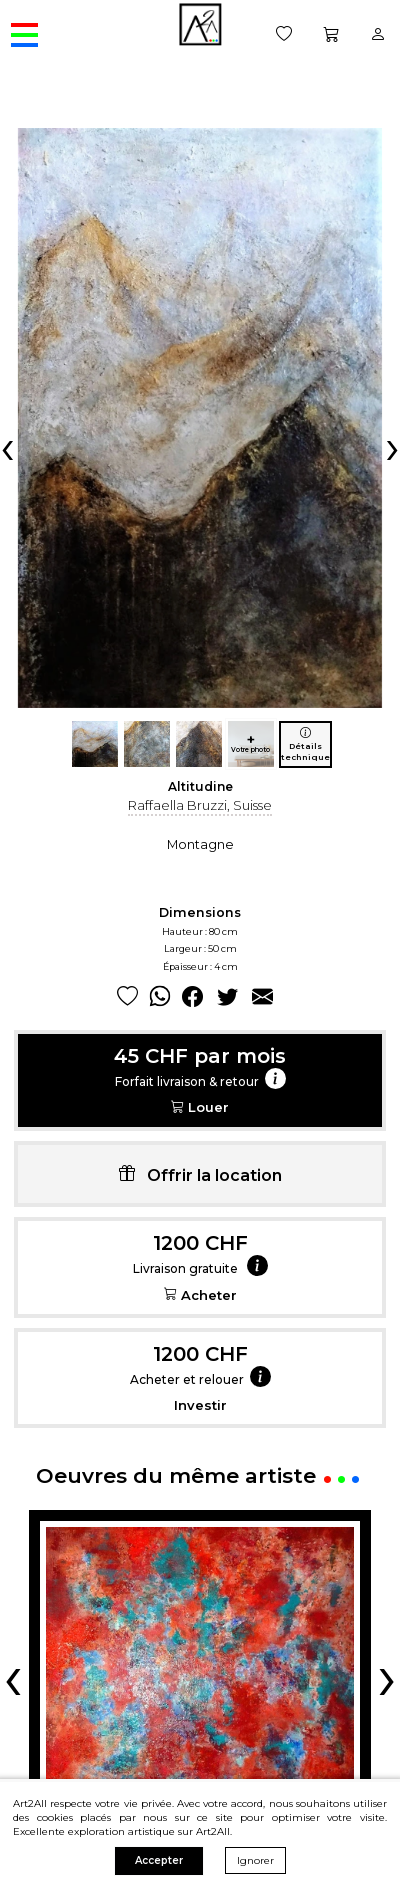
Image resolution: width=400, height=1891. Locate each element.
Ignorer (255, 1860)
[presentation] (7, 447)
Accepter (159, 1860)
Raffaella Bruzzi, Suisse (200, 805)
